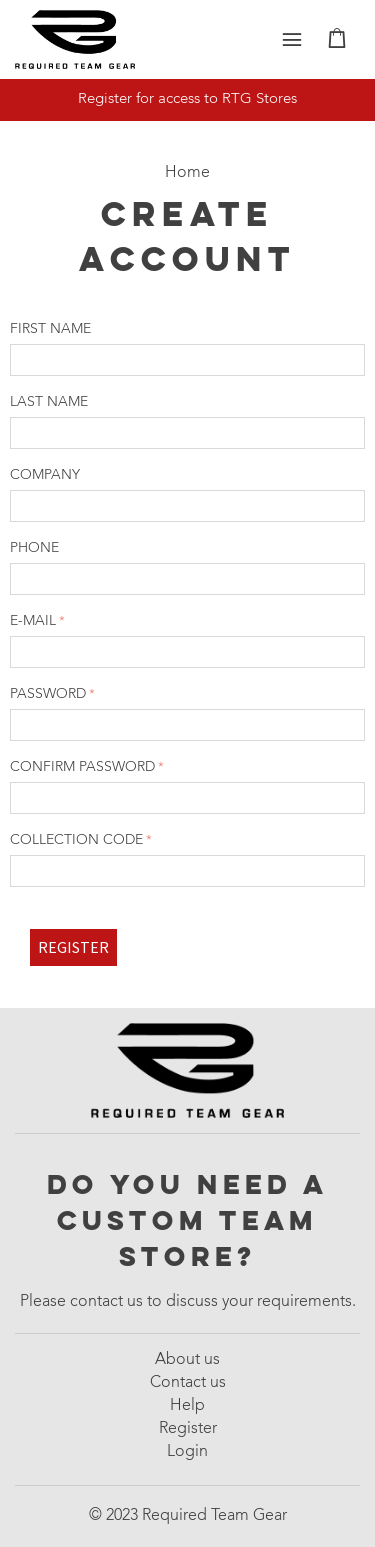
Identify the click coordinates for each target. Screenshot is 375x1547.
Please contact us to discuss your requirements (186, 1302)
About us (187, 1360)
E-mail (33, 621)
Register (73, 947)
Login (187, 1452)
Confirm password (82, 767)
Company (45, 475)
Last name (49, 402)
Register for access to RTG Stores (187, 99)
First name (50, 329)
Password (48, 694)
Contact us (188, 1383)
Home (187, 173)
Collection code (76, 840)
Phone (34, 548)
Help (187, 1406)
